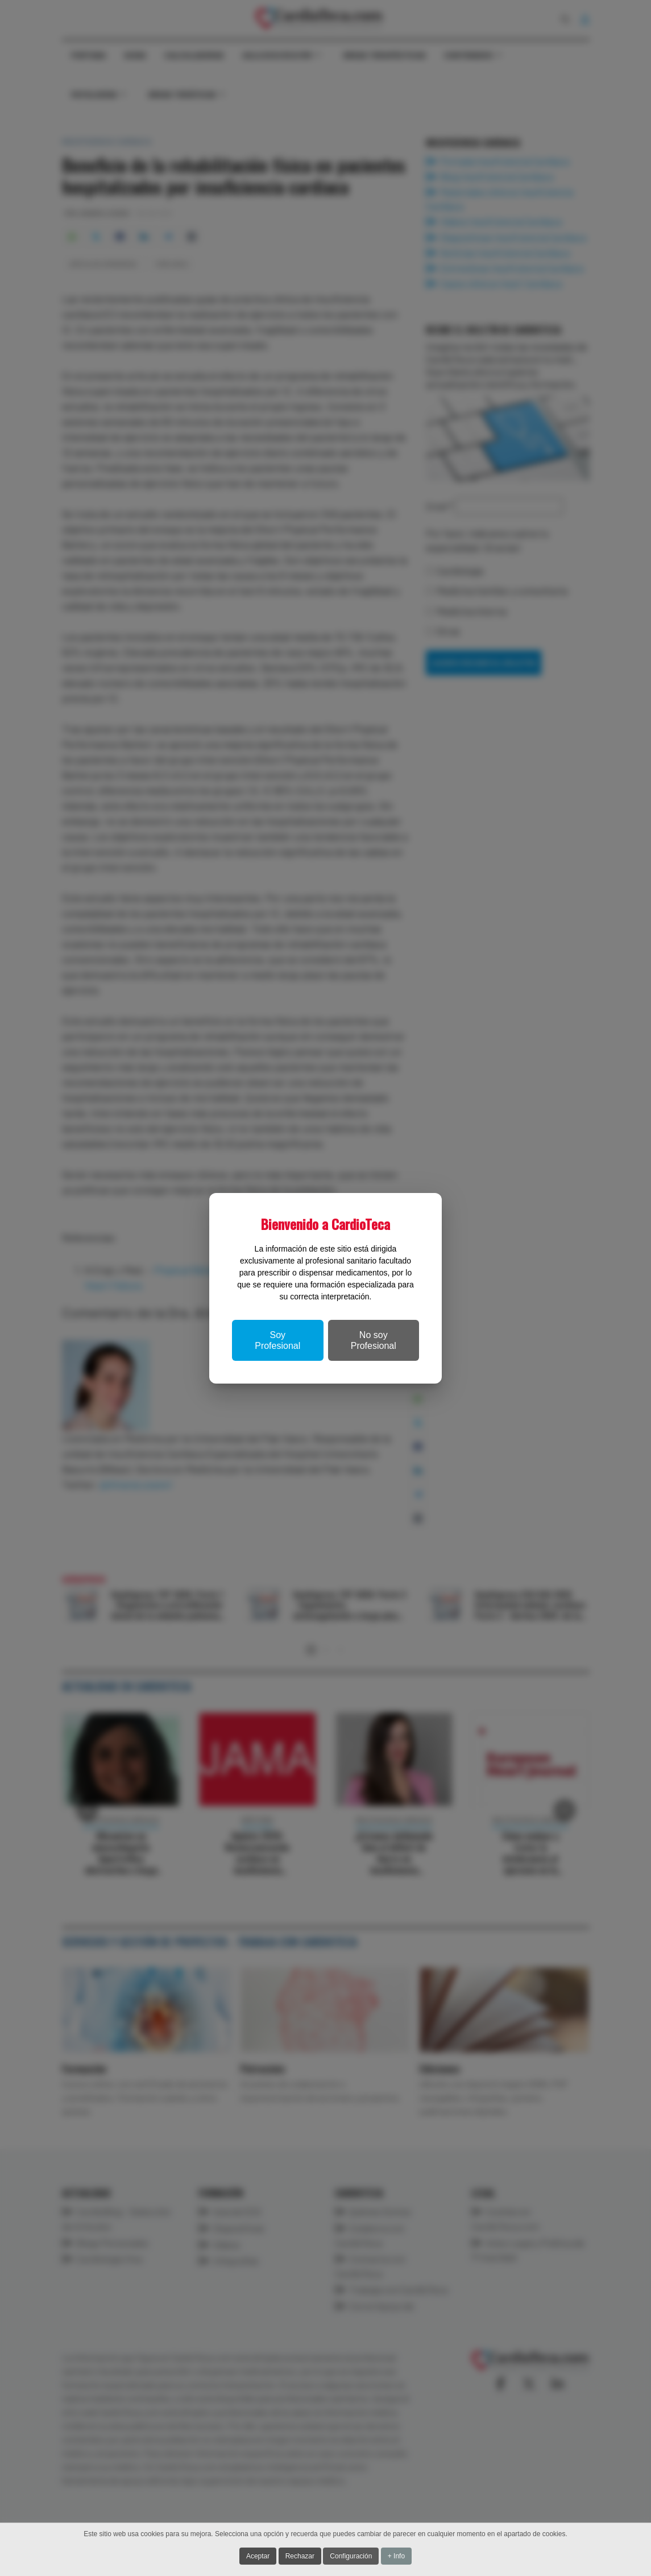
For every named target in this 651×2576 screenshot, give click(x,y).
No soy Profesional (373, 1340)
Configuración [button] (351, 2556)
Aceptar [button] (257, 2556)
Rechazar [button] (299, 2556)
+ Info (396, 2556)
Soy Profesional (277, 1340)
